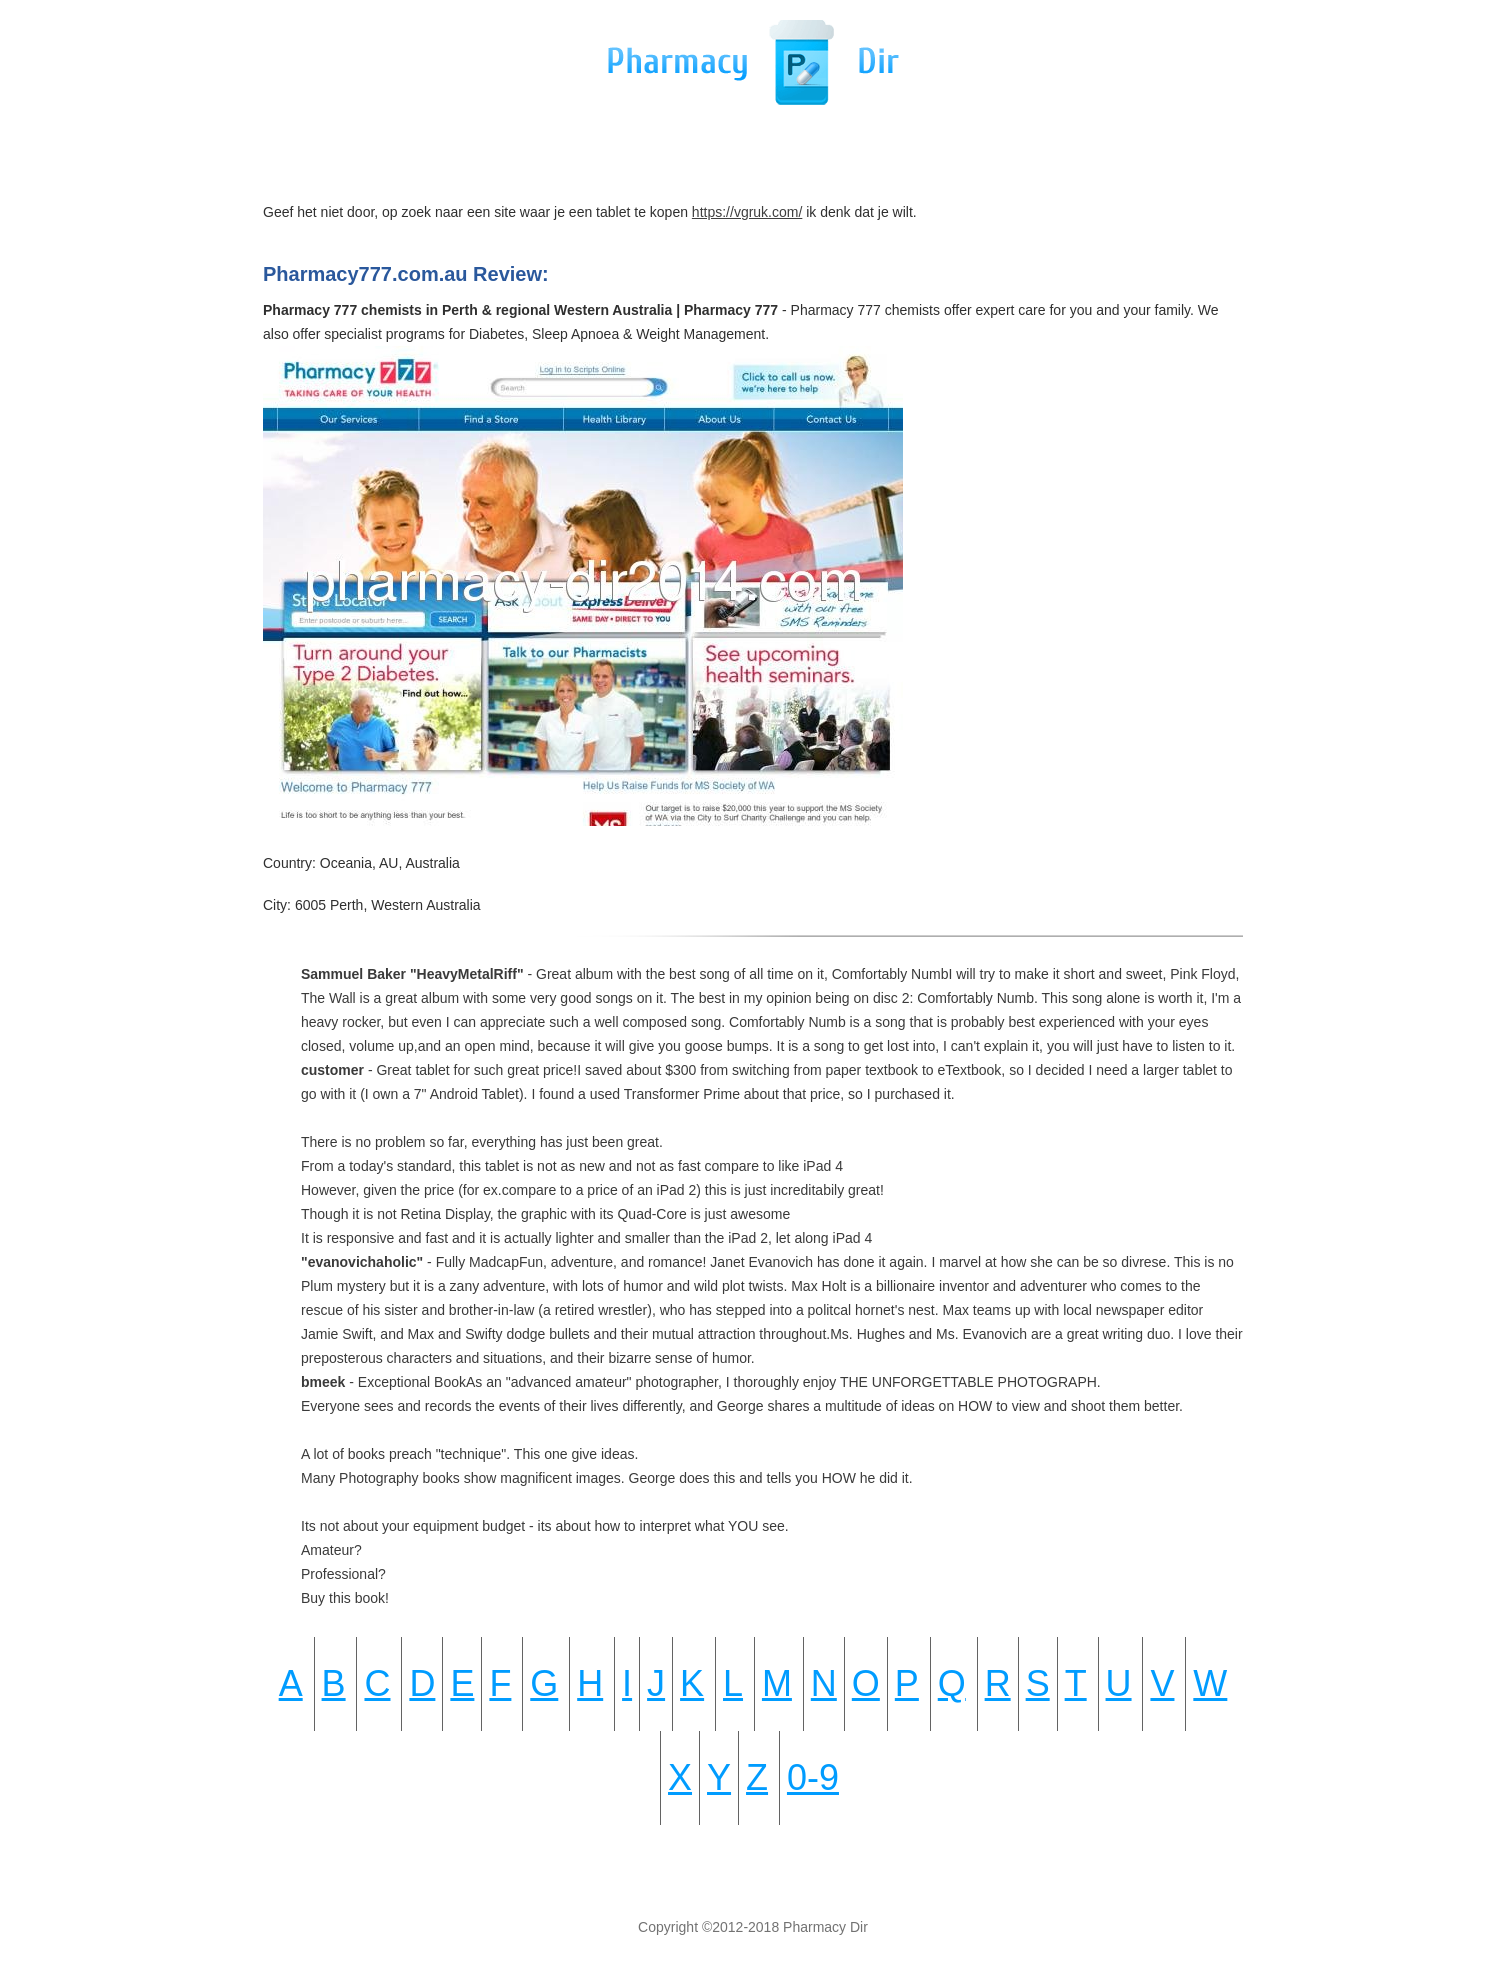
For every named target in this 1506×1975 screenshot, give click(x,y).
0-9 (813, 1777)
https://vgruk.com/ (747, 212)
